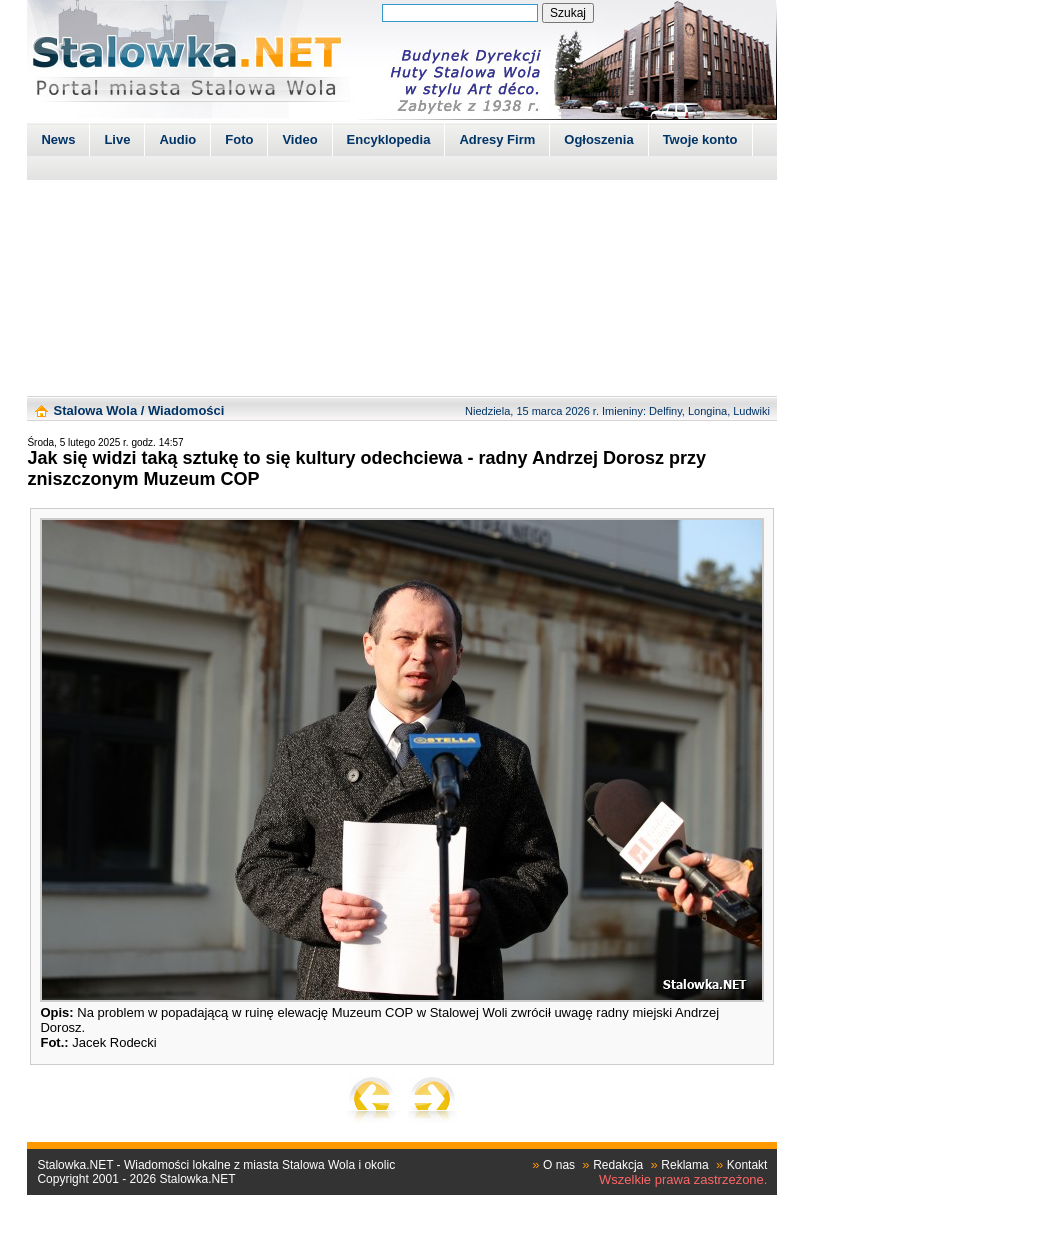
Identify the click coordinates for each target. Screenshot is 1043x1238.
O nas (559, 1165)
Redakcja (618, 1165)
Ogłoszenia (598, 139)
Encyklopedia (389, 139)
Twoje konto (700, 139)
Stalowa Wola (96, 410)
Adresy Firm (497, 139)
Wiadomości (186, 410)
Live (117, 139)
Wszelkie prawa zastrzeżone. (683, 1179)
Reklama (684, 1165)
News (58, 139)
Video (299, 139)
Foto (239, 139)
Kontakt (747, 1165)
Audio (177, 139)
